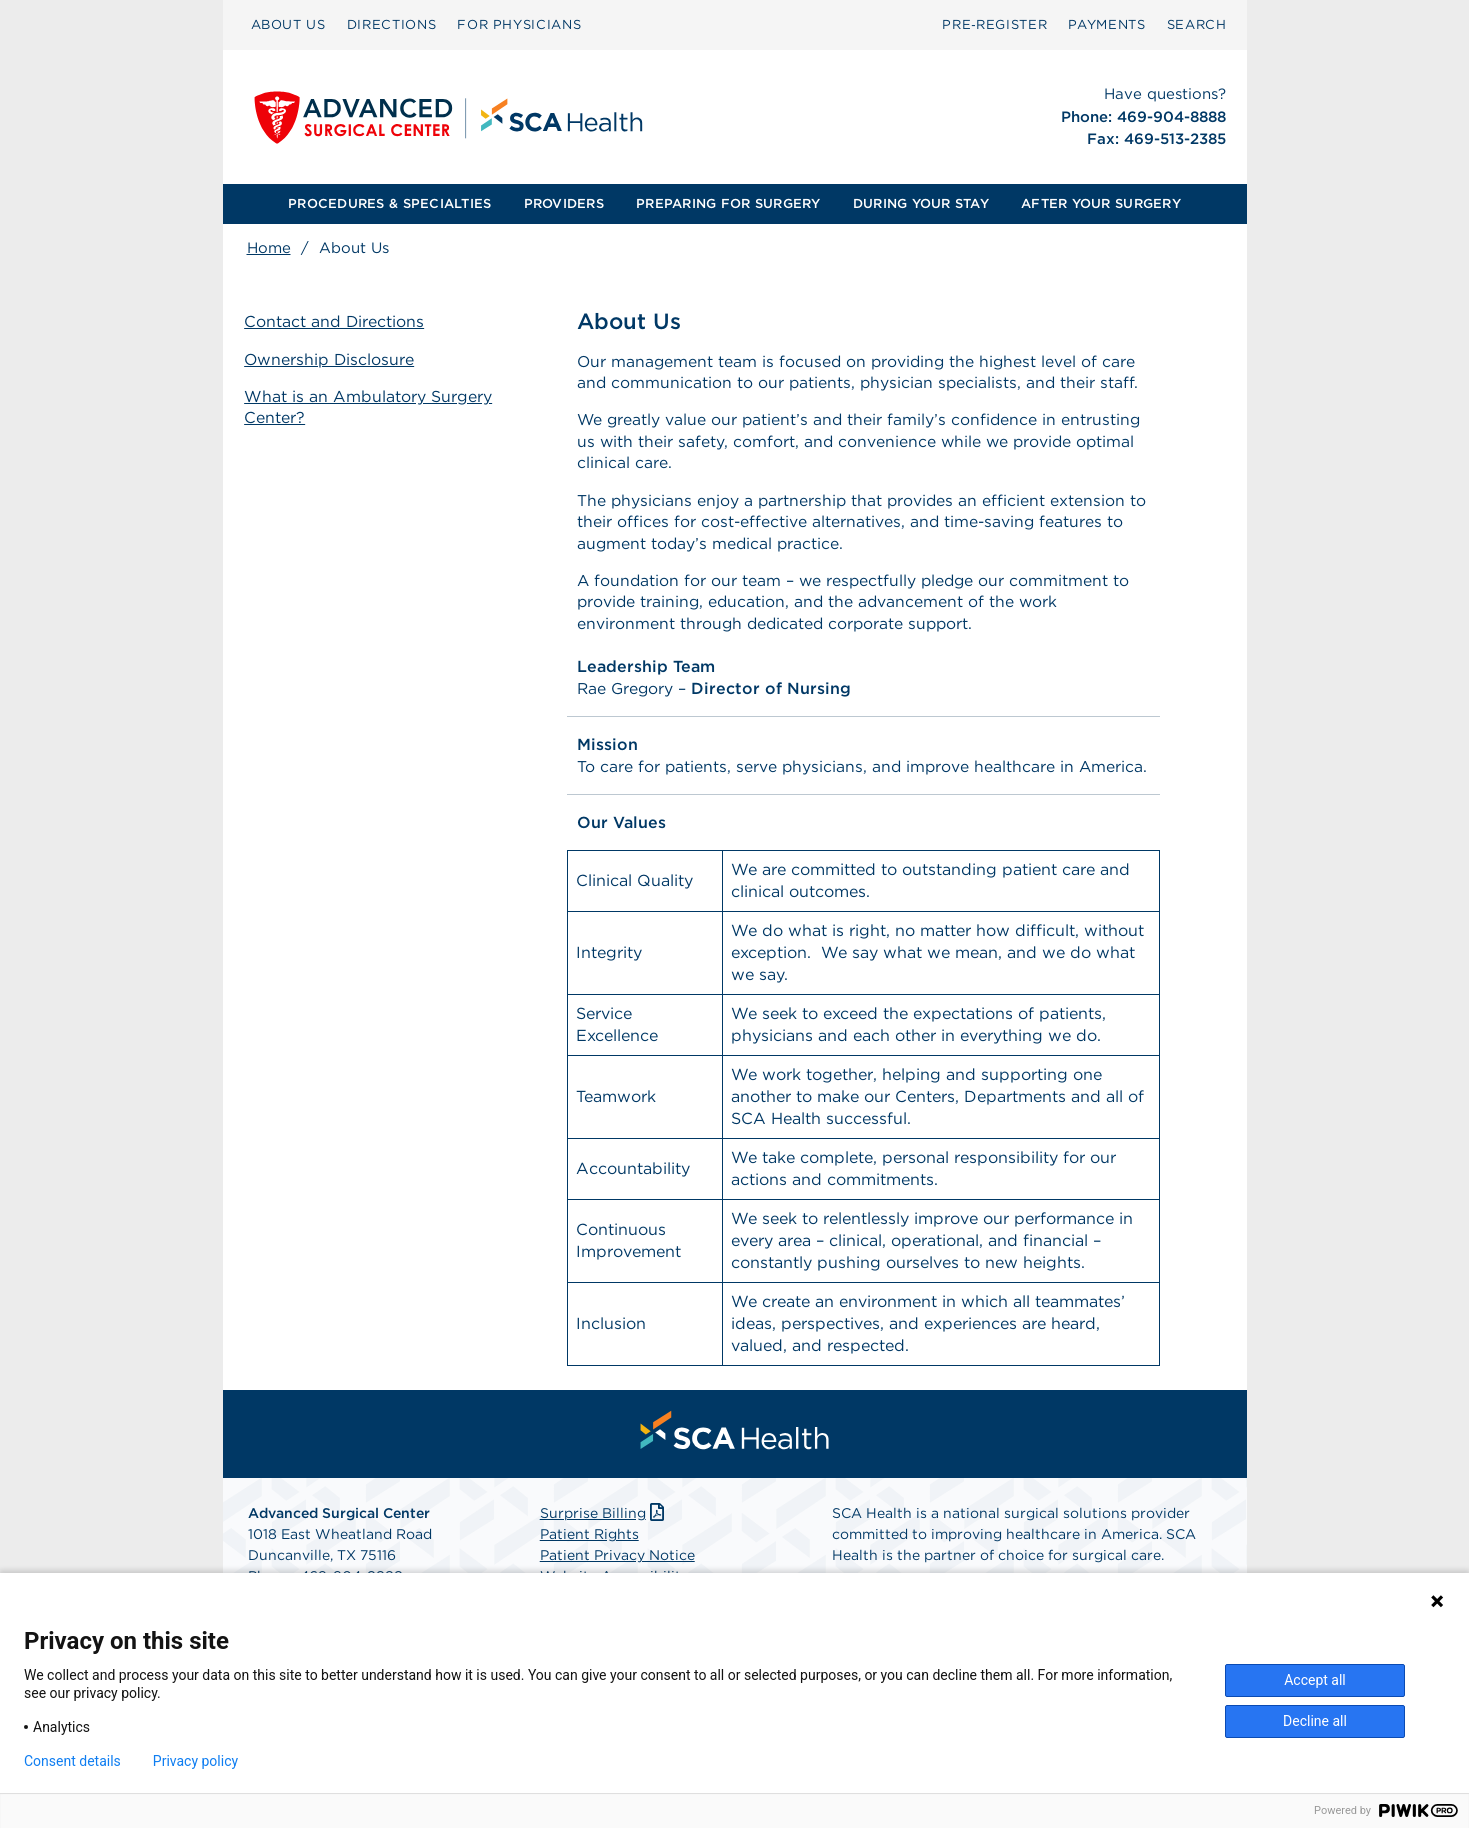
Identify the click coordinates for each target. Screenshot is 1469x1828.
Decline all (1315, 1721)
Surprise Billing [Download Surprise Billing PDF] (604, 1520)
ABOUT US (288, 24)
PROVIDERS (564, 203)
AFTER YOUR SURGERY (1101, 203)
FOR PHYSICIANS (519, 24)
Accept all (1315, 1680)
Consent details (72, 1761)
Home (269, 248)
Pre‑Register (994, 24)
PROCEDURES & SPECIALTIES (389, 203)
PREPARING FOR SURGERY (728, 203)
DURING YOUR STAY (921, 203)
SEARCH (1197, 24)
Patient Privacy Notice (617, 1562)
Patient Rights (589, 1541)
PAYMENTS (1106, 24)
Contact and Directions (337, 322)
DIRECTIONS (392, 24)
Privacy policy (195, 1761)
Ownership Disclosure (333, 359)
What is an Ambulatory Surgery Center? (371, 407)
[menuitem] (288, 25)
